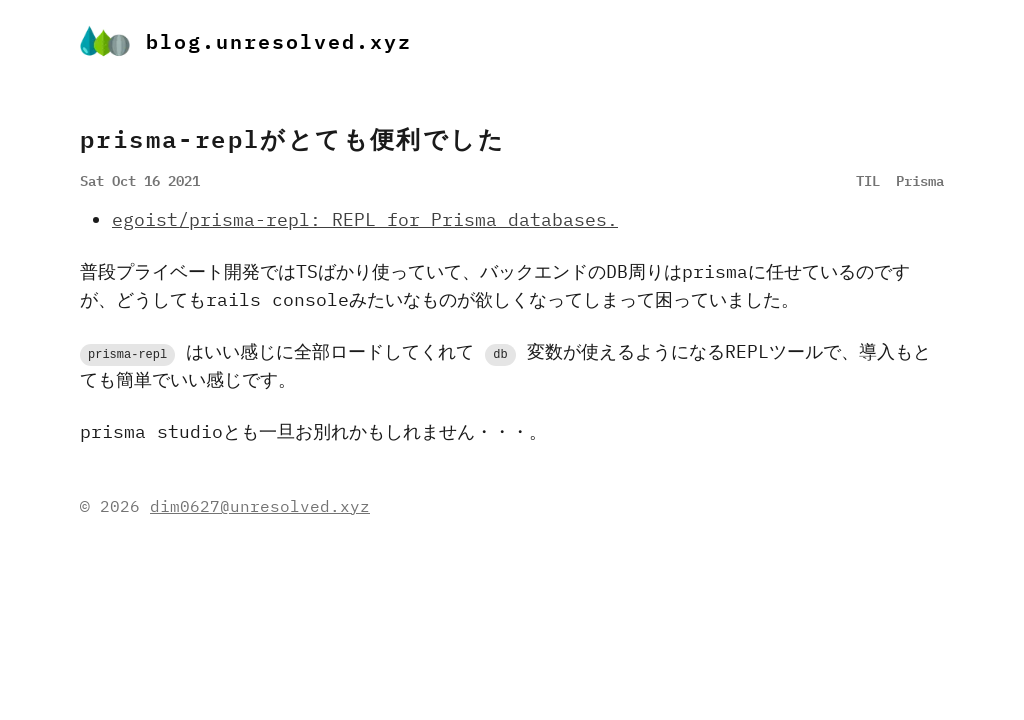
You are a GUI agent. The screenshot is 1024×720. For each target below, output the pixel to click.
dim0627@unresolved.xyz (260, 506)
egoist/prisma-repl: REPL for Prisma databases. (365, 219)
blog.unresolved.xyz (246, 41)
